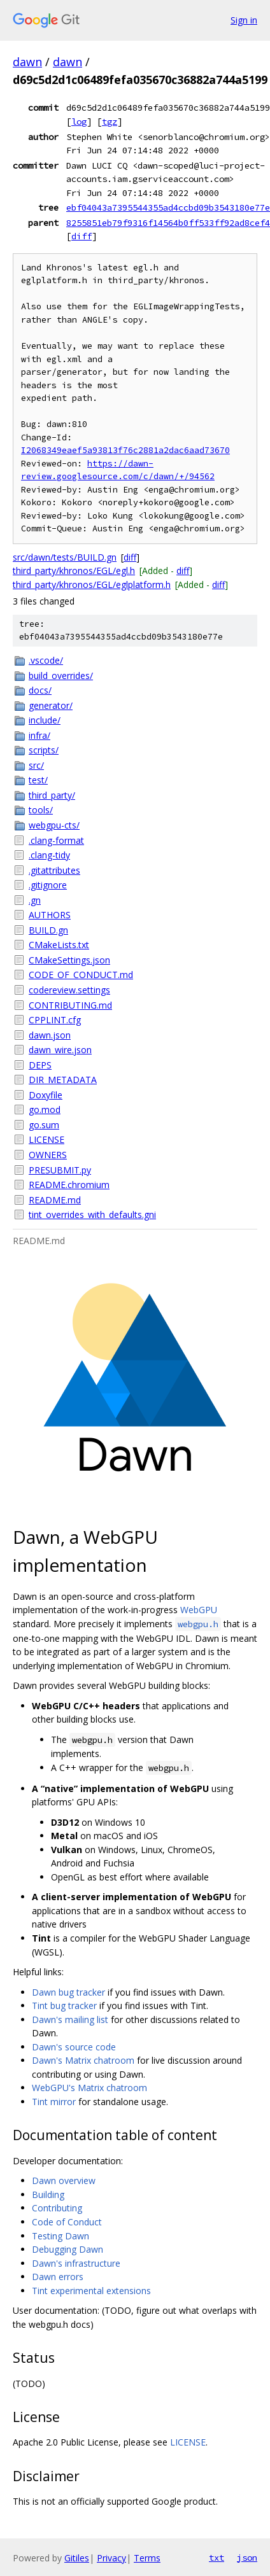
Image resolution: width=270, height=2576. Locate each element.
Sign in (244, 20)
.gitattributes (54, 870)
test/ (38, 780)
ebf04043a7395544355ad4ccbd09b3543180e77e (168, 207)
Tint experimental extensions (91, 2291)
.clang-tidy (49, 855)
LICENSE (46, 1139)
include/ (44, 720)
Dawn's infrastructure (76, 2263)
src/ (36, 765)
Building (48, 2194)
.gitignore (48, 885)
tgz (109, 121)
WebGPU (198, 1610)
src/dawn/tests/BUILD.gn (65, 557)
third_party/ (52, 795)
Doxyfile (45, 1095)
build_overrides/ (61, 675)
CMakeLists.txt (59, 945)
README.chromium (69, 1185)
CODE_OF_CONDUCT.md (81, 975)
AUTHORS (50, 915)
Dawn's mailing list (70, 2019)
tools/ (41, 810)
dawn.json (50, 1035)
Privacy (111, 2558)
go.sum (44, 1125)
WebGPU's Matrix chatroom (89, 2088)
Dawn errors (57, 2277)
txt (216, 2557)
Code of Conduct (67, 2222)
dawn (27, 61)
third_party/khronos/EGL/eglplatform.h (92, 584)
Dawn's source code (74, 2047)
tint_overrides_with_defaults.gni (92, 1214)
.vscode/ (46, 660)
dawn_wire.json (60, 1050)
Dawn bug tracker (68, 1992)
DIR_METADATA (63, 1080)
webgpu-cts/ (54, 825)
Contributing (57, 2208)
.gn (35, 900)
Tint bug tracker (64, 2005)
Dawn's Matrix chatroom (83, 2060)
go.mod (44, 1109)
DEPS (40, 1065)
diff (81, 236)
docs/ (40, 690)
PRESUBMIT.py (60, 1170)
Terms (147, 2558)
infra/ (39, 735)
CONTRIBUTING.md (70, 1005)
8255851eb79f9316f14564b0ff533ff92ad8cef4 (168, 222)
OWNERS (48, 1155)
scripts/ (44, 750)
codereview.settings (69, 990)
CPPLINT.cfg (55, 1020)
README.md (55, 1200)
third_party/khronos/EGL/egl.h (74, 570)
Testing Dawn (60, 2236)
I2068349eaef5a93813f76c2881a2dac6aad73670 (125, 450)
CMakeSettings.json (69, 960)
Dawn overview (64, 2180)
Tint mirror (54, 2102)
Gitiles (76, 2558)
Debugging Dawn (67, 2249)
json (247, 2557)
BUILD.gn (48, 930)
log (79, 121)
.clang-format (56, 840)
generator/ (51, 705)
